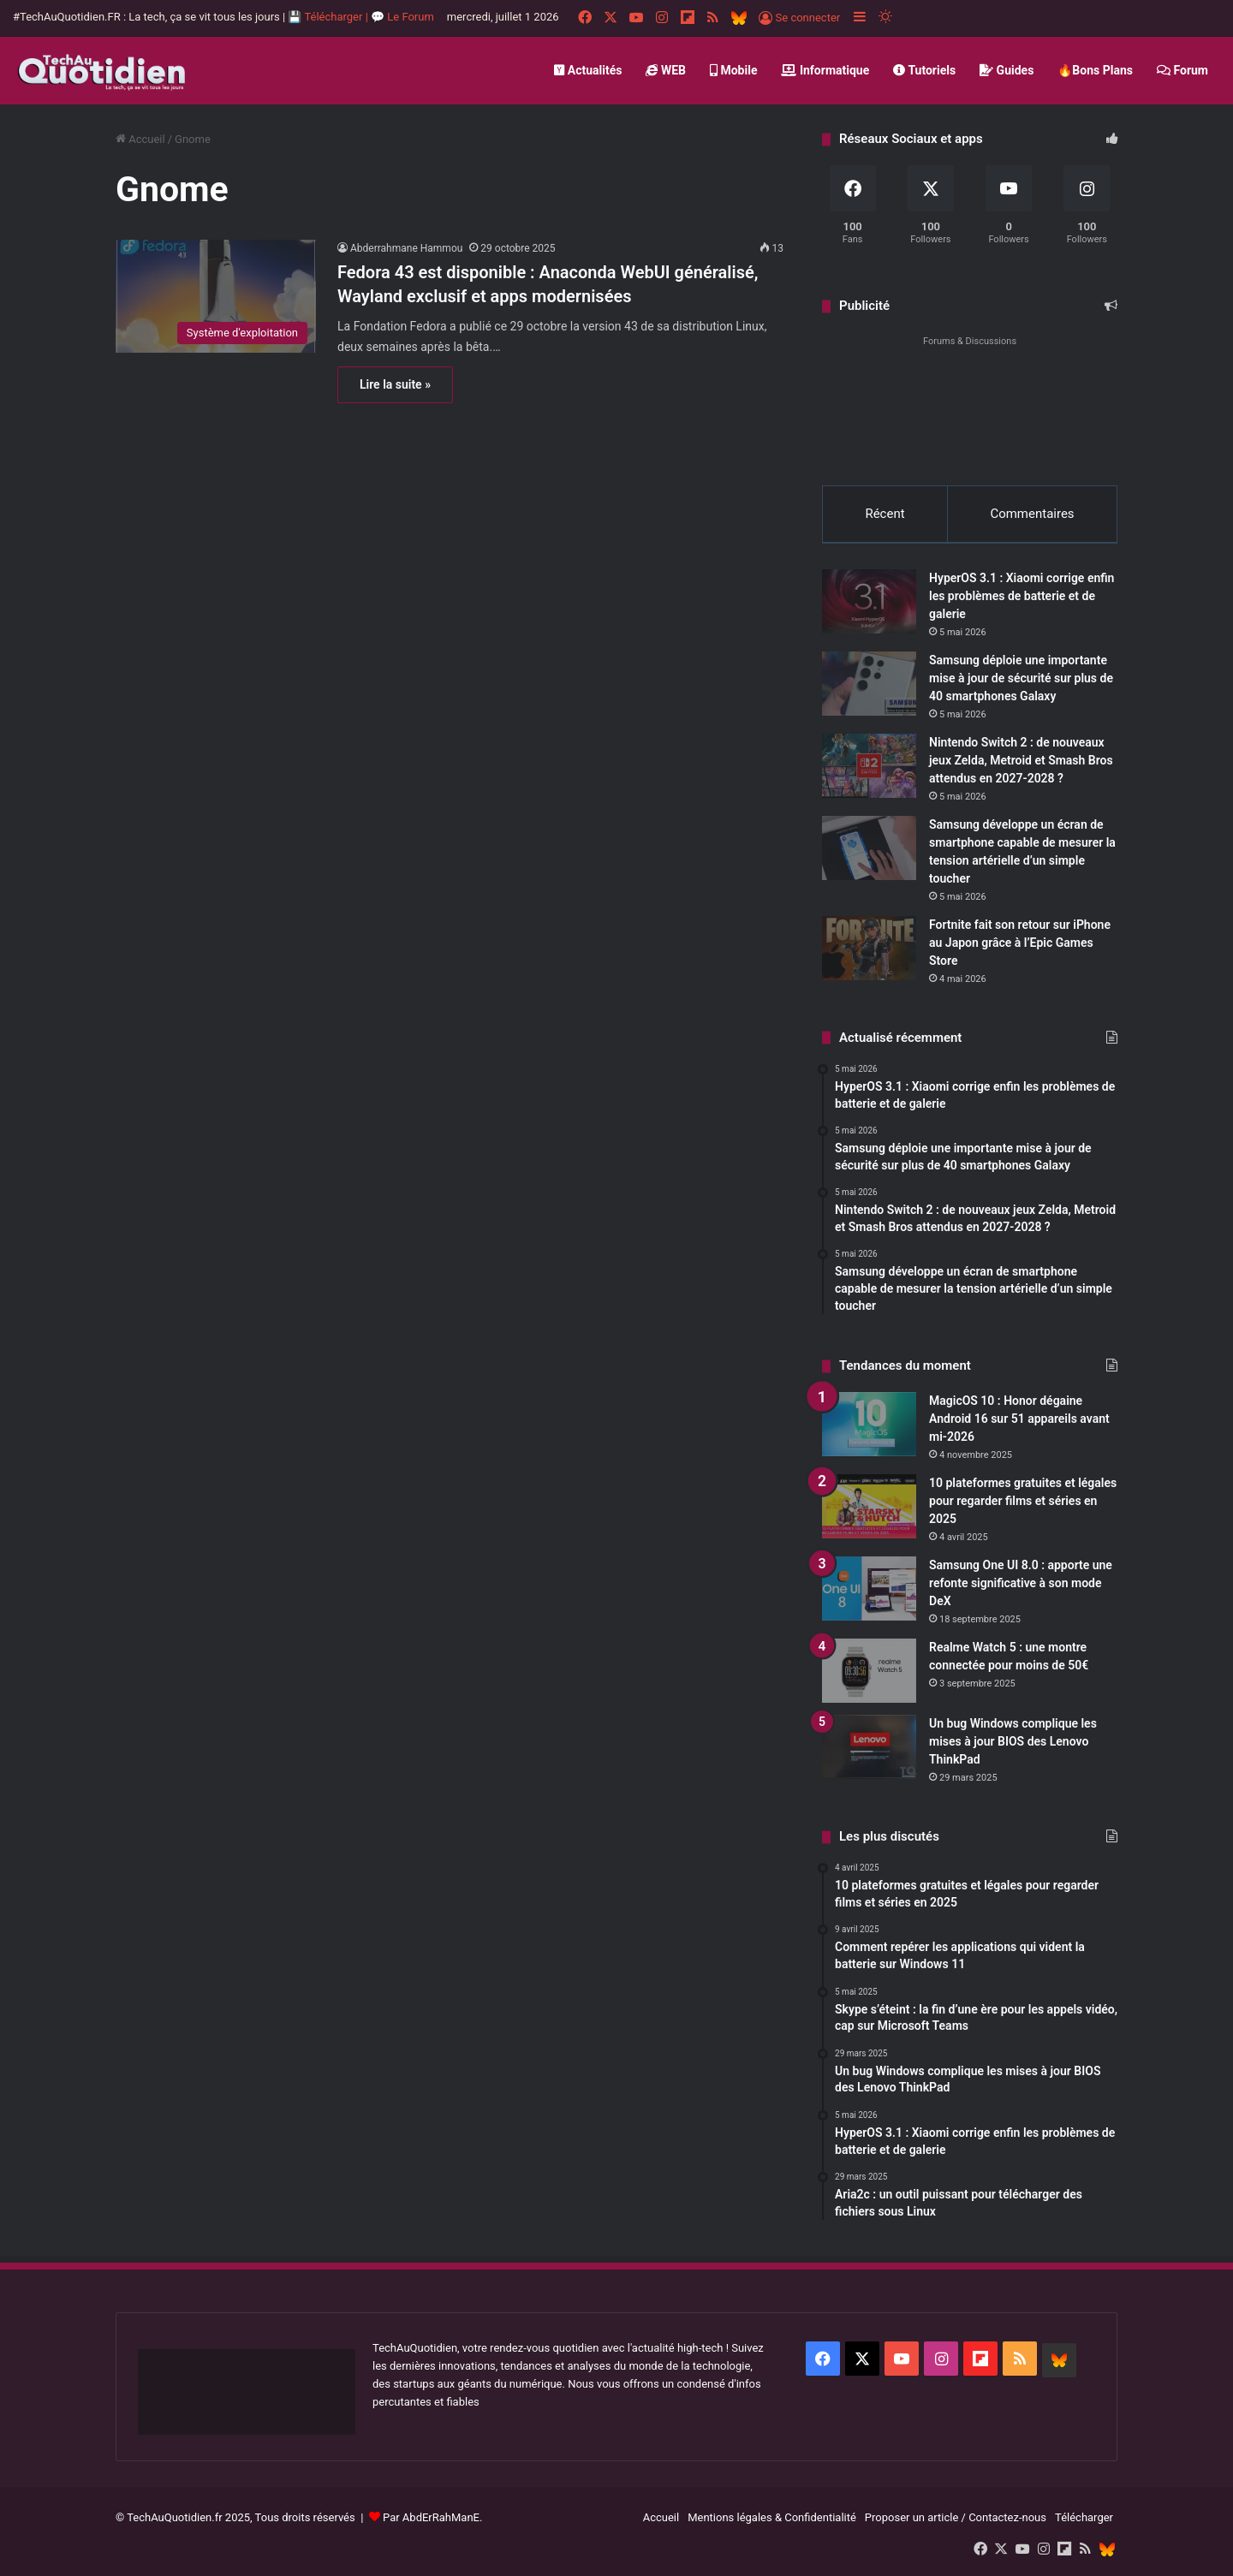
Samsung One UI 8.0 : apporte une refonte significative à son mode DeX (1020, 1583)
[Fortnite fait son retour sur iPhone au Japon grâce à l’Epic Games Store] (869, 948)
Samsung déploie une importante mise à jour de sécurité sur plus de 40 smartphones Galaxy (1021, 678)
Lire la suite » (395, 384)
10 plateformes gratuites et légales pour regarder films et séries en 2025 (1023, 1501)
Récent (884, 513)
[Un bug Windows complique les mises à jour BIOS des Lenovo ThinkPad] (869, 1747)
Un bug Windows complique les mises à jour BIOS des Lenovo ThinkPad (1013, 1741)
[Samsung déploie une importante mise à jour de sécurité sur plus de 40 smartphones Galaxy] (869, 683)
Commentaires (1032, 513)
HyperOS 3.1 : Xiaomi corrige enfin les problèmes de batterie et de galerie (1021, 596)
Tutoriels (924, 70)
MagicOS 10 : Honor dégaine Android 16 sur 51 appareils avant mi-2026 (1019, 1418)
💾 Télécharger (326, 16)
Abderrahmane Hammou (406, 248)
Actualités (588, 70)
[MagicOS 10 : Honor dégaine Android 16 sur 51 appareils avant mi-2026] (869, 1424)
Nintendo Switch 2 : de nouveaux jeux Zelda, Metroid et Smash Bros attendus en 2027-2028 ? (1021, 760)
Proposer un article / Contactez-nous (955, 2517)
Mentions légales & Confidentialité (772, 2517)
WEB (666, 70)
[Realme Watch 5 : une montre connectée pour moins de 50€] (869, 1671)
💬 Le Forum (402, 16)
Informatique (825, 70)
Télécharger (1084, 2517)
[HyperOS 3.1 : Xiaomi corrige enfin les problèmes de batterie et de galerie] (869, 601)
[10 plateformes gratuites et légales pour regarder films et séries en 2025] (869, 1506)
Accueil (140, 139)
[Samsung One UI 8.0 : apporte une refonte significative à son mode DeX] (869, 1588)
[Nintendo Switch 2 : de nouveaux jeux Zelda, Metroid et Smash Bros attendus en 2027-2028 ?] (869, 766)
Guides (1006, 70)
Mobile (733, 70)
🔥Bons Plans (1095, 70)
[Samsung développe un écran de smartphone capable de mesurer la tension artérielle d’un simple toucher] (869, 848)
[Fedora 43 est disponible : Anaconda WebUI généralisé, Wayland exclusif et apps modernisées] (216, 296)
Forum (1182, 70)
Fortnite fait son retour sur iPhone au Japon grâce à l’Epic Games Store (1020, 942)
